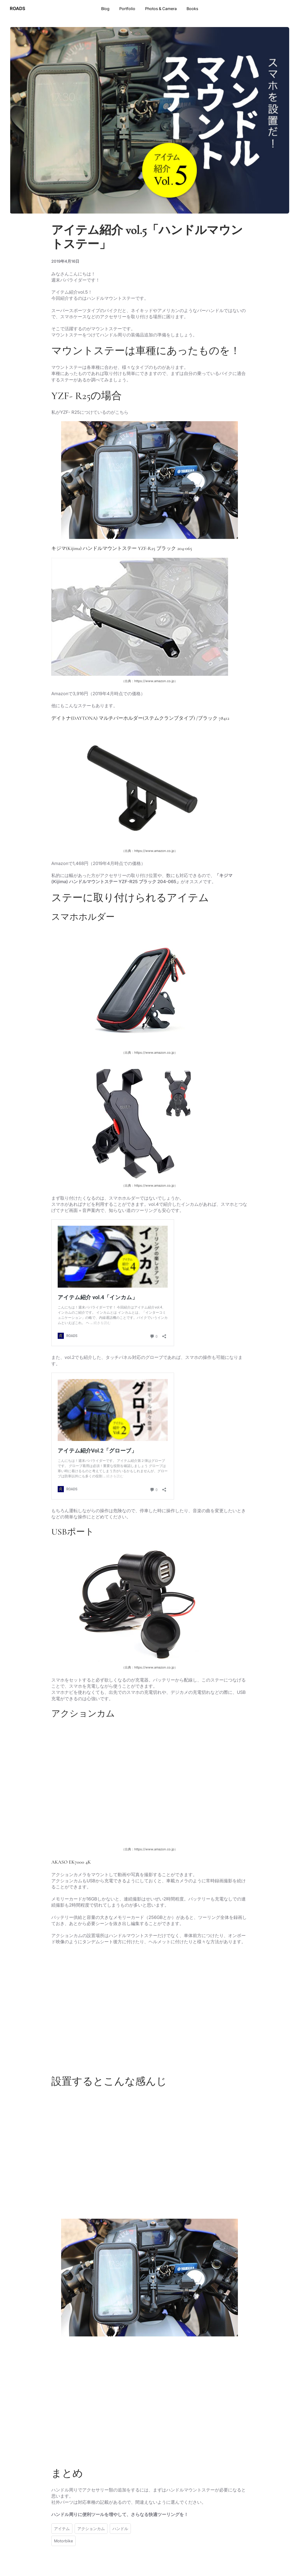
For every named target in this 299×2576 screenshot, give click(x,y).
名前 (57, 2536)
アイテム (62, 2406)
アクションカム (91, 2406)
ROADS (17, 8)
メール (59, 2557)
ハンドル (120, 2406)
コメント (60, 2482)
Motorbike (63, 2419)
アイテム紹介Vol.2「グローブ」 (92, 1376)
